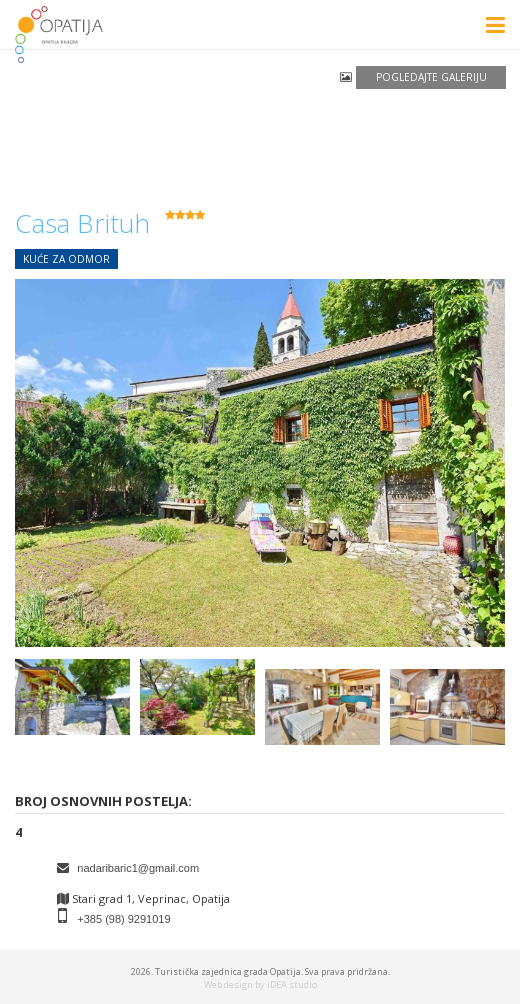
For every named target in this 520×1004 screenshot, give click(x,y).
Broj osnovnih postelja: (103, 801)
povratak (39, 181)
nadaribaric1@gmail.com (138, 868)
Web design (228, 984)
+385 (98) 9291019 (123, 919)
